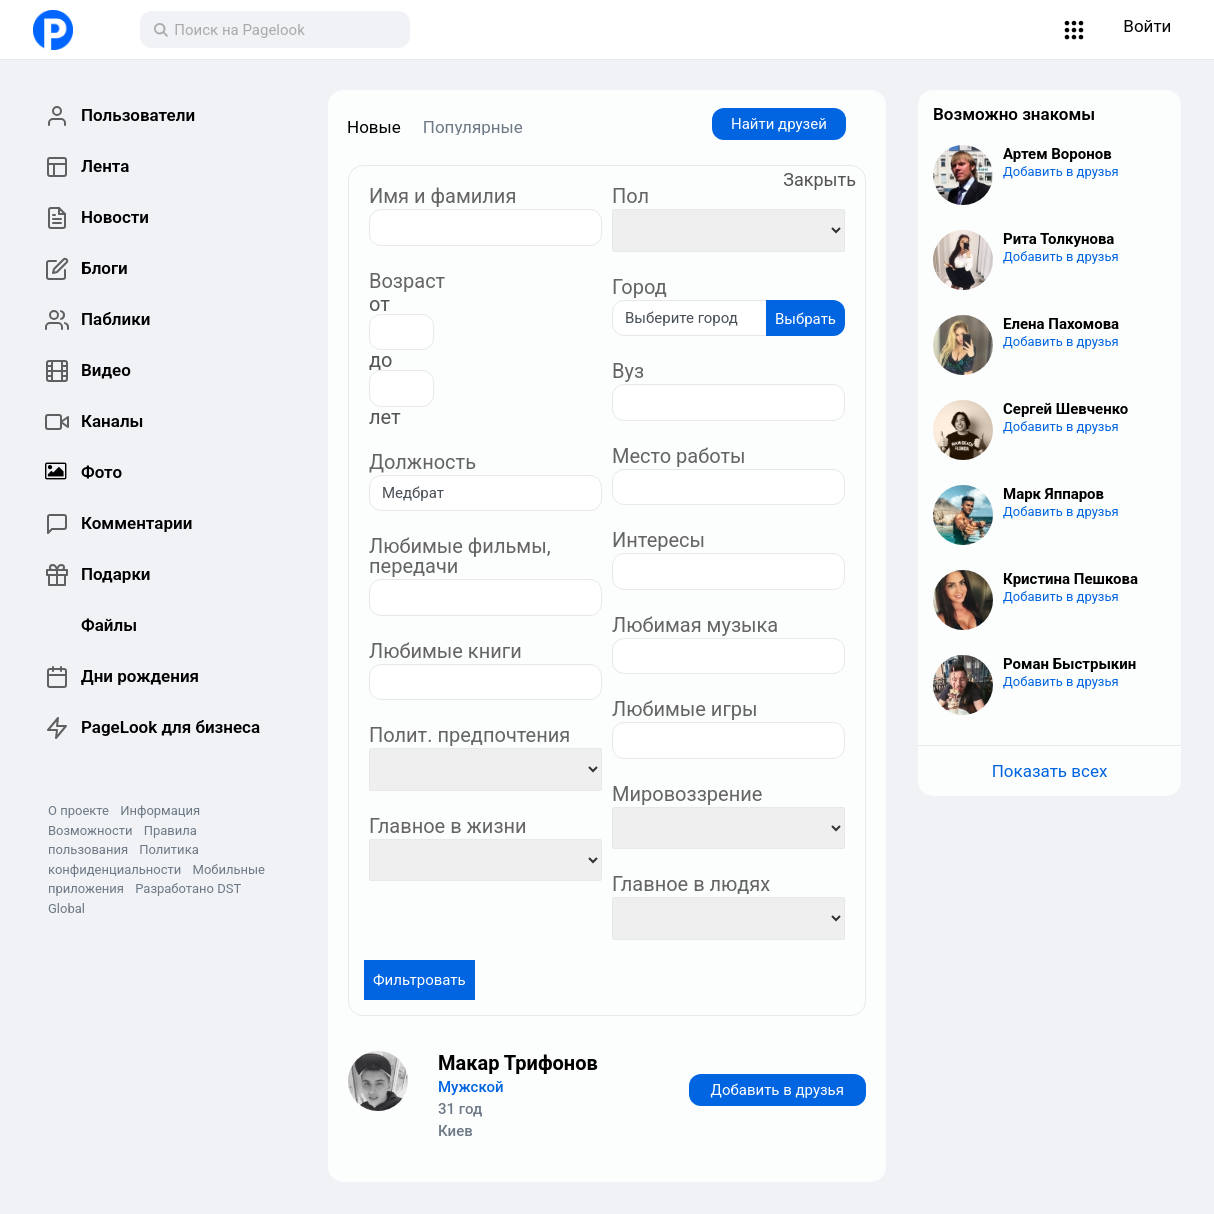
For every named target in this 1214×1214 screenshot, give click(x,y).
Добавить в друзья (777, 1090)
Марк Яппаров (1053, 494)
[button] (1074, 30)
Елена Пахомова (1061, 324)
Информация (160, 810)
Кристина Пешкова (1070, 579)
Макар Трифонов (518, 1063)
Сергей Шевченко (1065, 409)
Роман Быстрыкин (1069, 664)
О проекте (78, 810)
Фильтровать (419, 980)
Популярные (473, 127)
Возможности (90, 830)
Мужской (471, 1087)
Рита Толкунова (1058, 239)
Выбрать (805, 319)
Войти (1147, 26)
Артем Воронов (1057, 154)
